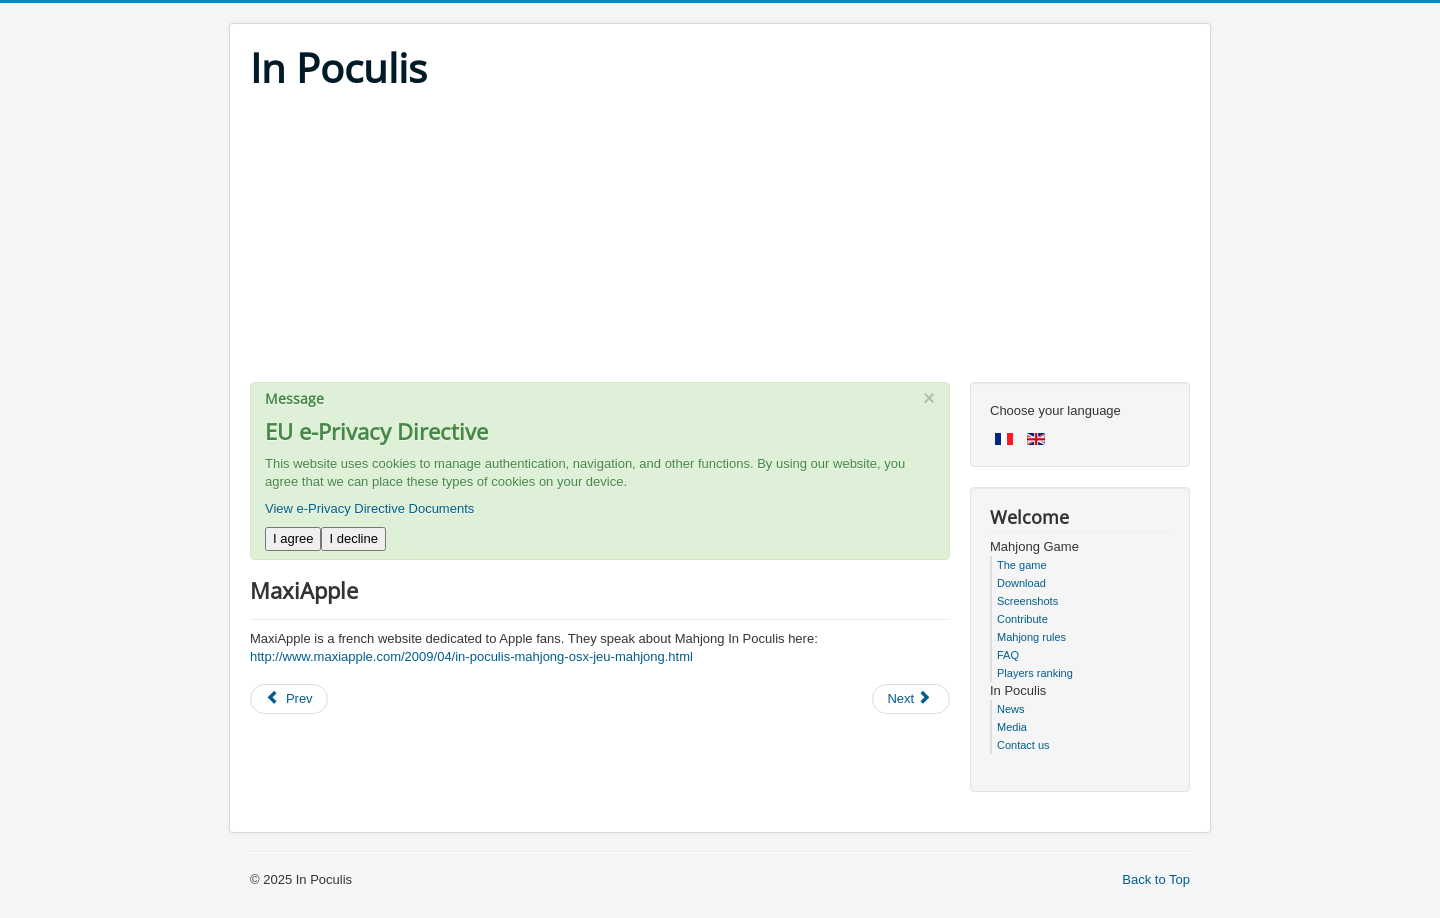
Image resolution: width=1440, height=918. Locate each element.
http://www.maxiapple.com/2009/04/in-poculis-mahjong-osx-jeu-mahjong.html (471, 656)
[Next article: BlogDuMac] (911, 699)
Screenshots (1027, 601)
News (1011, 709)
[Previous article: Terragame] (289, 699)
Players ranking (1035, 673)
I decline (353, 538)
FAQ (1008, 655)
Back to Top (1156, 879)
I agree (293, 538)
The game (1022, 565)
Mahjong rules (1031, 637)
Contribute (1022, 619)
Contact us (1023, 745)
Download (1021, 583)
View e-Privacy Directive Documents (369, 508)
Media (1012, 727)
